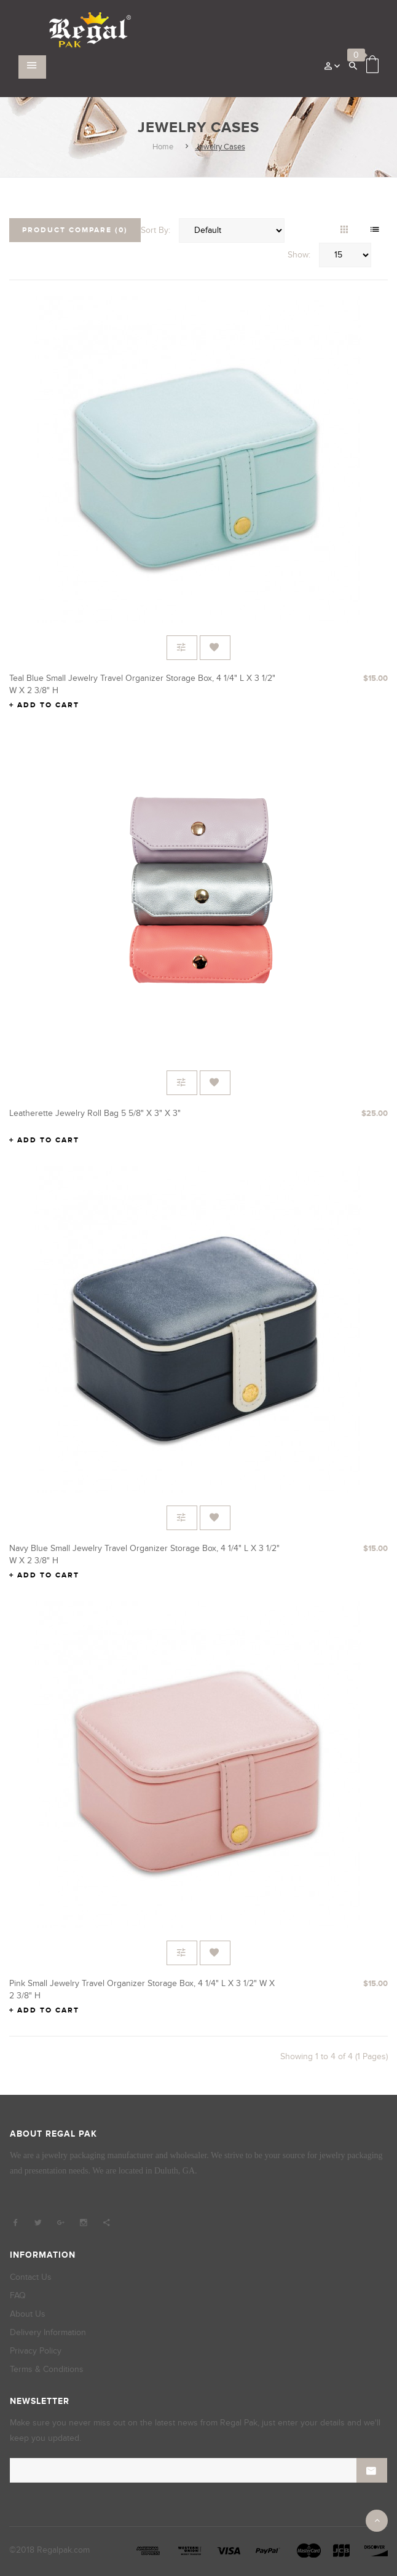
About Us (27, 2314)
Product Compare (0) (75, 230)
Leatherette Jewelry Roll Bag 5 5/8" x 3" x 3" (95, 1113)
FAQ (18, 2295)
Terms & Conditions (47, 2369)
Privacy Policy (35, 2351)
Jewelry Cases (220, 147)
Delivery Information (48, 2332)
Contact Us (31, 2277)
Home (162, 147)
